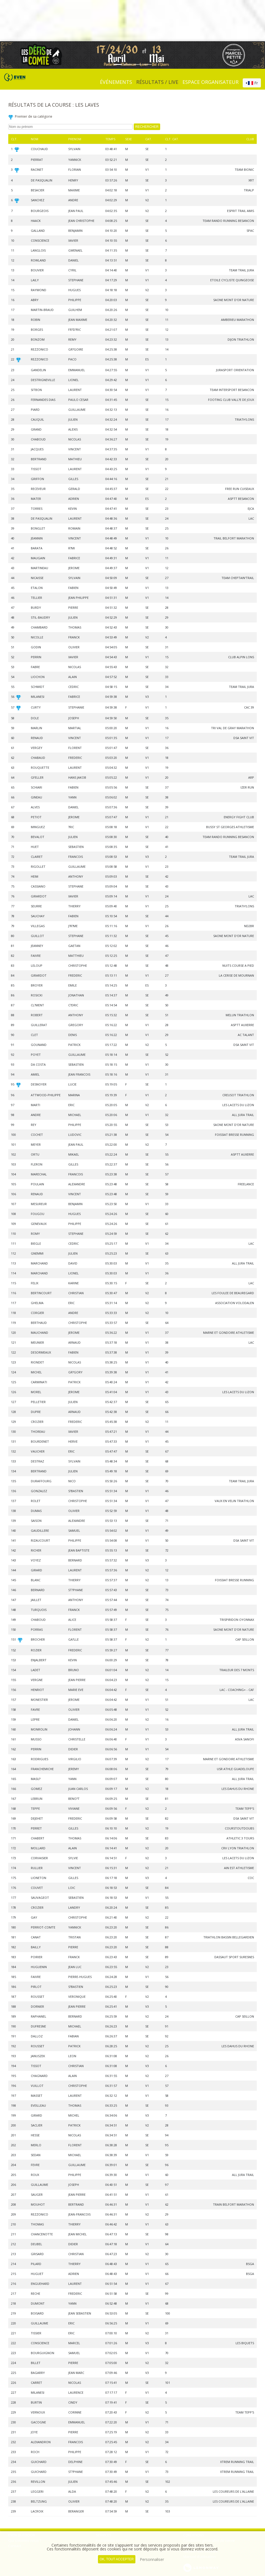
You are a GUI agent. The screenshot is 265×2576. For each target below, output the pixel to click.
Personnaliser (152, 2559)
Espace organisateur (210, 82)
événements (116, 82)
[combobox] (252, 83)
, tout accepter (117, 2559)
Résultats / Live (157, 82)
